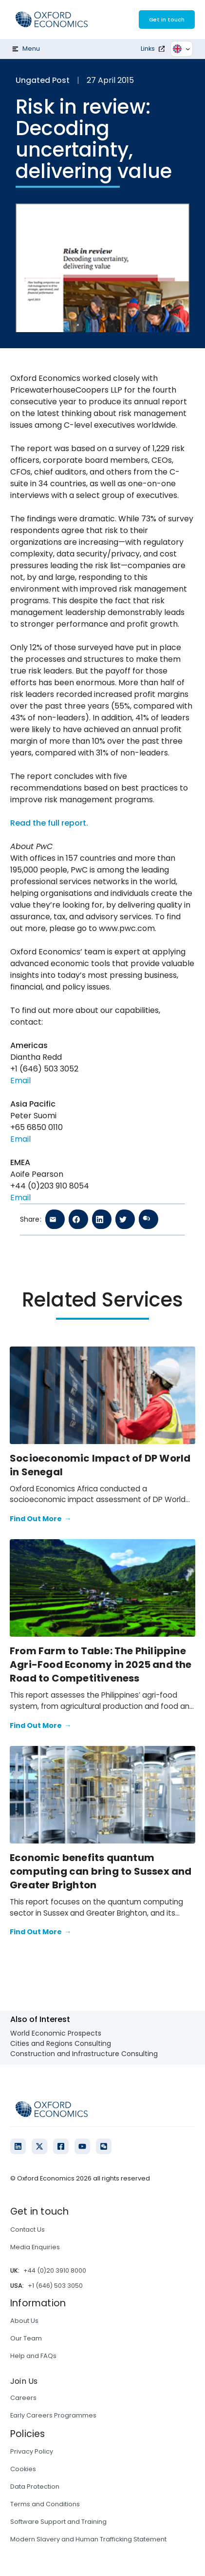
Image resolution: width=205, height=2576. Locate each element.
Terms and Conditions (45, 2504)
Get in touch (167, 19)
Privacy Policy (31, 2451)
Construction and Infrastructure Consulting (84, 2054)
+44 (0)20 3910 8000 (54, 2270)
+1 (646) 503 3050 (55, 2285)
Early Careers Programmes (53, 2415)
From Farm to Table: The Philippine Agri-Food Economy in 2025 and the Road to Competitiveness (101, 1664)
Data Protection (34, 2486)
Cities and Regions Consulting (60, 2043)
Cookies (23, 2469)
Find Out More (40, 1519)
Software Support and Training (58, 2521)
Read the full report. (49, 823)
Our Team (26, 2338)
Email (20, 1080)
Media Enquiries (35, 2247)
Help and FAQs (33, 2356)
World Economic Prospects (55, 2033)
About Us (24, 2321)
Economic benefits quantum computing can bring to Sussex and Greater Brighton (101, 1871)
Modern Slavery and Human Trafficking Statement (88, 2539)
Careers (23, 2398)
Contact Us (27, 2229)
